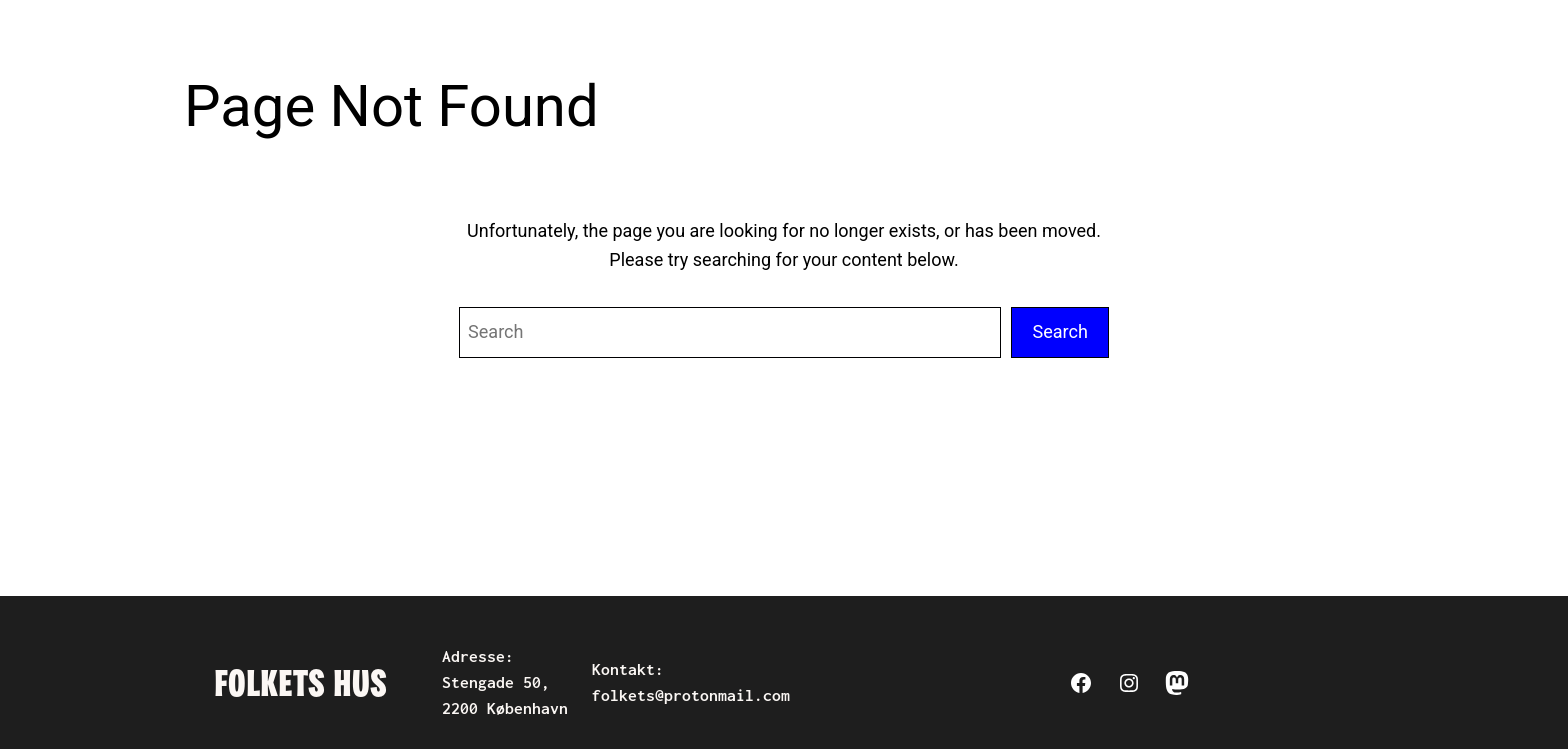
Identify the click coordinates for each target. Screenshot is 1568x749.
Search (1060, 331)
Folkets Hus (300, 683)
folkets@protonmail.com (691, 695)
